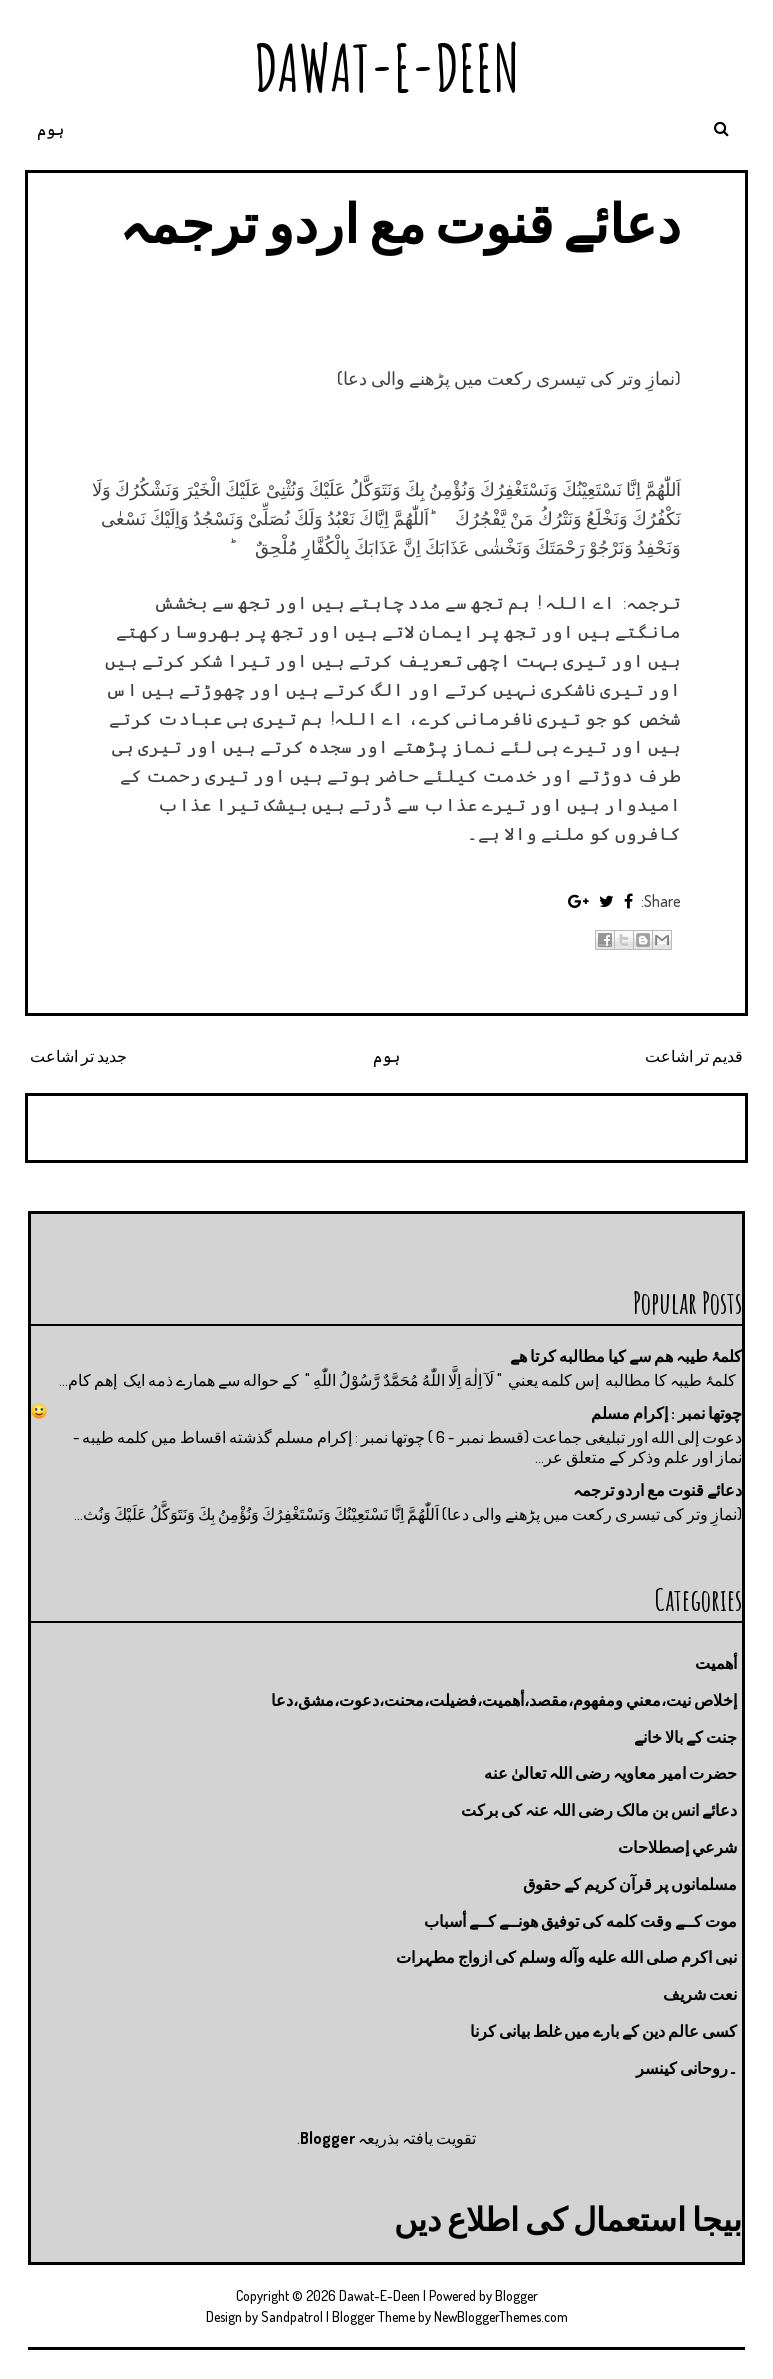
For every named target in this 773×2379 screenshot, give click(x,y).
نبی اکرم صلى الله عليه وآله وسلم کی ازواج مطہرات (566, 1957)
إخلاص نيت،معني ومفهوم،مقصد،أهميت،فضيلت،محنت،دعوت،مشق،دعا (504, 1700)
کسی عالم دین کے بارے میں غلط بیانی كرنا (603, 2031)
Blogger (327, 2138)
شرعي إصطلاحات (677, 1847)
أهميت (716, 1663)
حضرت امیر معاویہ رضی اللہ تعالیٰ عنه (610, 1773)
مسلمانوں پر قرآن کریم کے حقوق (630, 1884)
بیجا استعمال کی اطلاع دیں (568, 2218)
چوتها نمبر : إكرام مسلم (666, 1413)
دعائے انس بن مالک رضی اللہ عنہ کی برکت (599, 1810)
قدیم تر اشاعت (694, 1056)
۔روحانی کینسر (686, 2068)
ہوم (50, 129)
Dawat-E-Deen (387, 67)
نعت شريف (700, 1994)
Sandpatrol (292, 2316)
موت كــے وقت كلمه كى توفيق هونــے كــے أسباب (580, 1921)
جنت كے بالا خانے (685, 1737)
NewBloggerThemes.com (501, 2316)
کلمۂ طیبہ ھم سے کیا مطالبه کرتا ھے (626, 1356)
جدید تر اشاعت (78, 1056)
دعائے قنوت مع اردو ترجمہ (400, 222)
